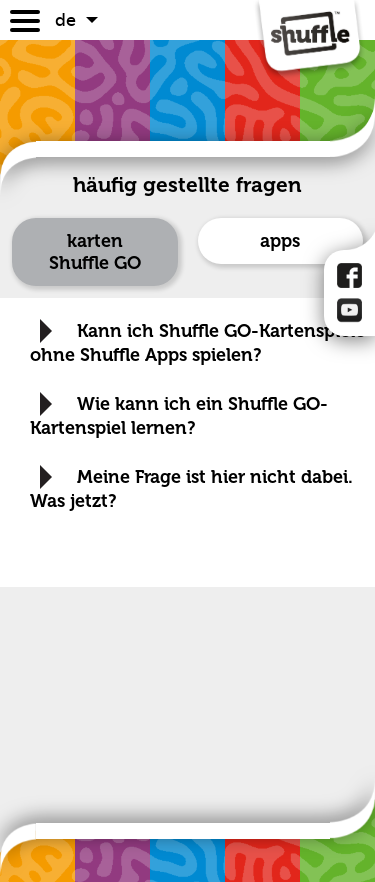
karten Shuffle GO (95, 252)
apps (280, 241)
